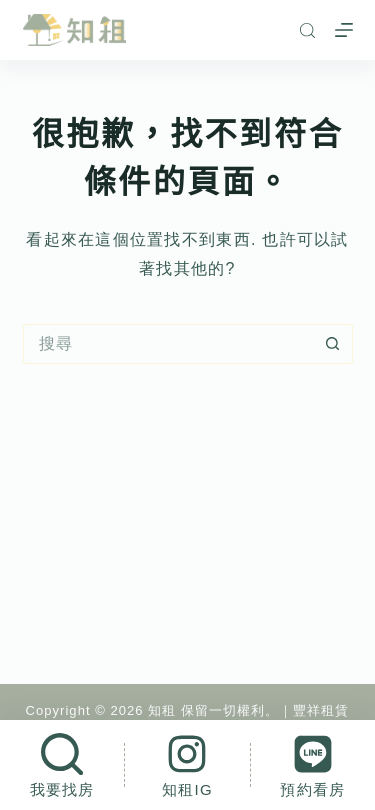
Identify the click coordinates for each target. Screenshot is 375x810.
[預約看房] (313, 765)
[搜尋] (307, 30)
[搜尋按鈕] (333, 344)
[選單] (344, 30)
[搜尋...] (168, 344)
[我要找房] (62, 765)
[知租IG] (187, 765)
